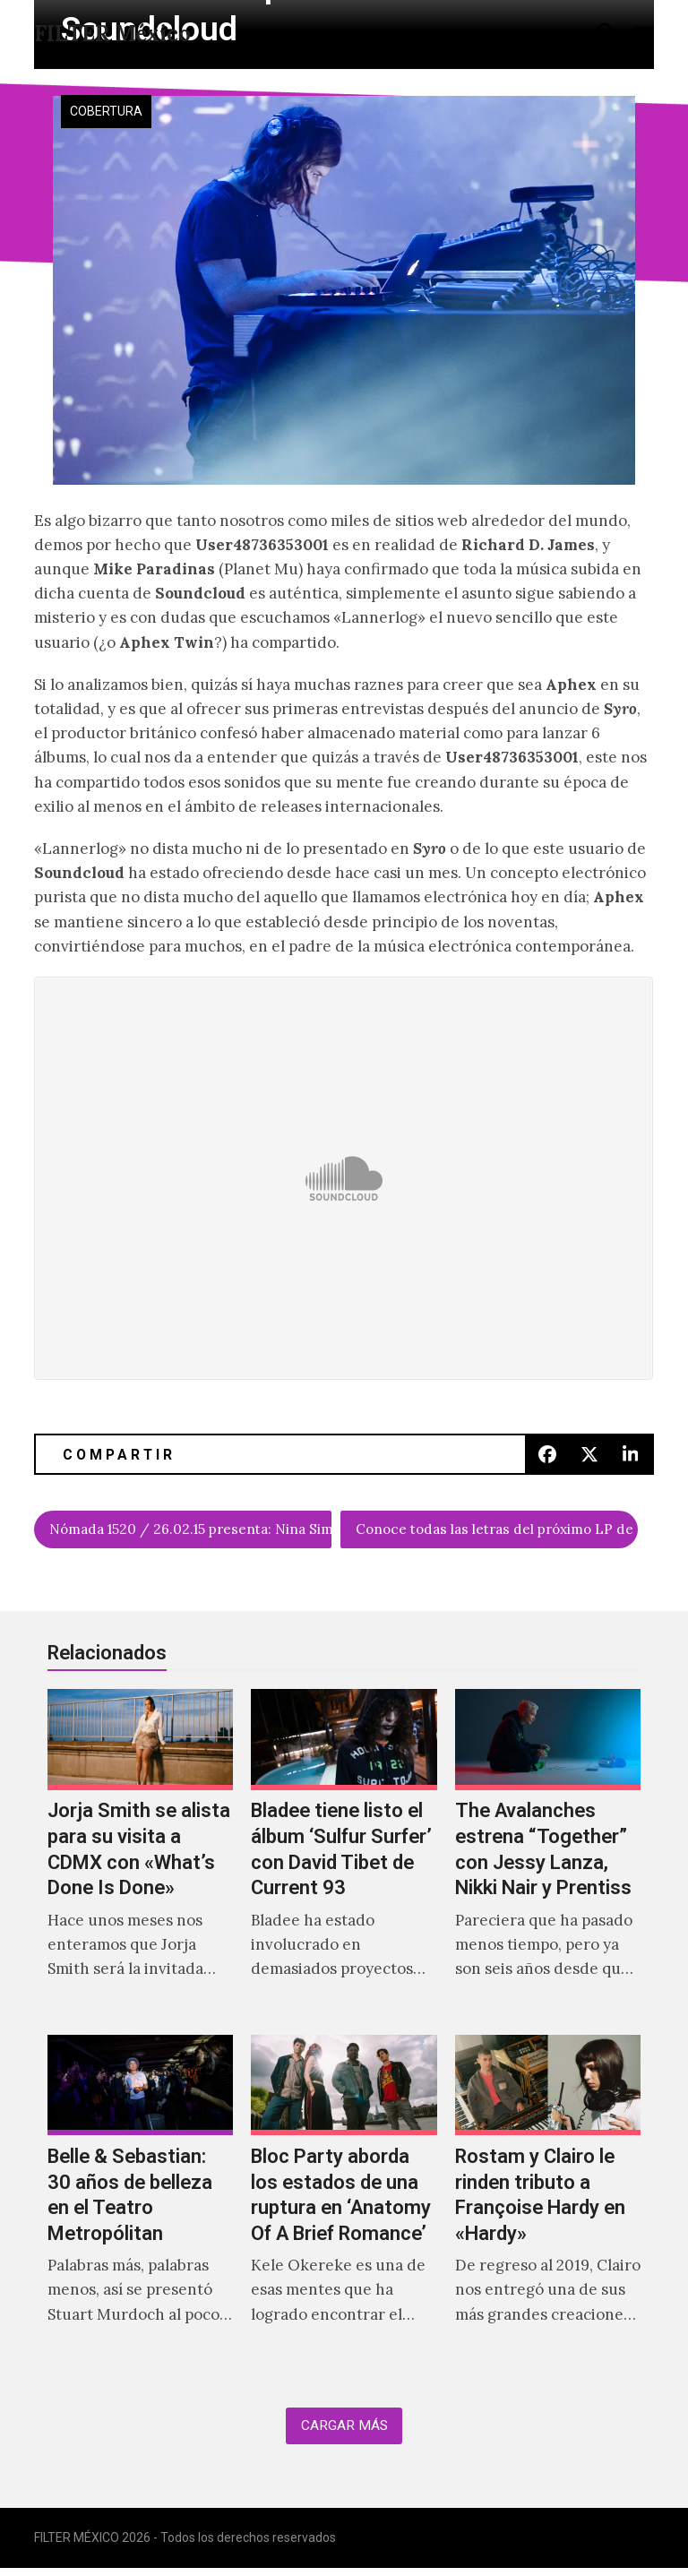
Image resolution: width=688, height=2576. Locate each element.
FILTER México (112, 33)
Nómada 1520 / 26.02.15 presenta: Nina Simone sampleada (191, 1531)
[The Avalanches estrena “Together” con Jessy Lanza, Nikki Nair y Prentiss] (548, 1857)
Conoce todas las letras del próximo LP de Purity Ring (497, 1531)
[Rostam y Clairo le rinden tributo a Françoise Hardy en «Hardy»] (548, 2202)
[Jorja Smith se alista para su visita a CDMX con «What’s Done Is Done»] (140, 1857)
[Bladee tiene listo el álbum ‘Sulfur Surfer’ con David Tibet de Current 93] (343, 1857)
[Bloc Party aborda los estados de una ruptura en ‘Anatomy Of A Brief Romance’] (343, 2202)
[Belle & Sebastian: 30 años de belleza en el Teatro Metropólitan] (140, 2202)
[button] (606, 33)
